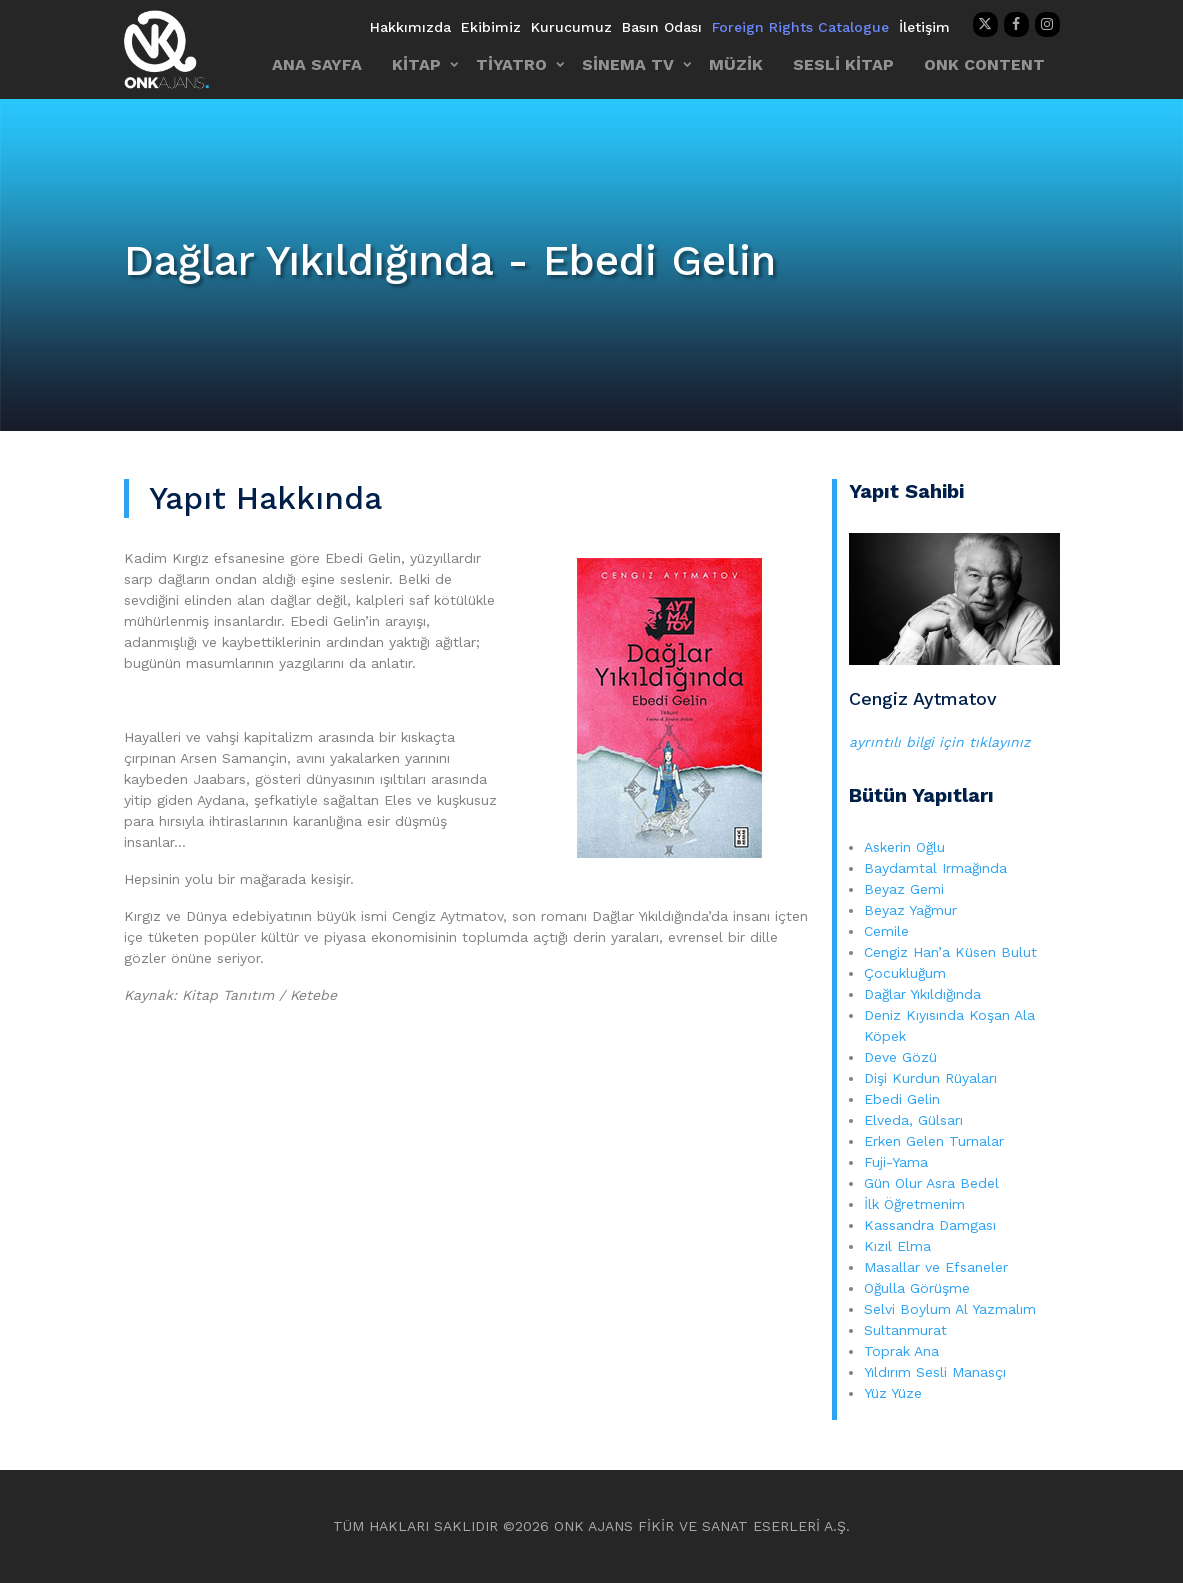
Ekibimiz (491, 27)
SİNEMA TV (628, 64)
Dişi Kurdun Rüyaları (930, 1078)
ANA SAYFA (317, 64)
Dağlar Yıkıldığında (922, 994)
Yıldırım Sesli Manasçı (935, 1372)
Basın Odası (662, 27)
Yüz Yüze (893, 1393)
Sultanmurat (905, 1330)
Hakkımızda (410, 27)
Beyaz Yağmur (910, 910)
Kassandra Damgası (930, 1225)
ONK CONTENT (984, 64)
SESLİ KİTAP (843, 64)
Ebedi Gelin (902, 1099)
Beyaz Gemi (904, 889)
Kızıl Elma (897, 1246)
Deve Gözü (900, 1057)
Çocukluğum (905, 973)
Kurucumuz (571, 27)
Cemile (886, 931)
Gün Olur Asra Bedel (931, 1183)
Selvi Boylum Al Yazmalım (950, 1309)
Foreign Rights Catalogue (800, 27)
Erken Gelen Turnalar (934, 1141)
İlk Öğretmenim (917, 1204)
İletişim (924, 27)
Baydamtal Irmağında (935, 868)
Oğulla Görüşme (917, 1288)
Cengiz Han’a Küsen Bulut (950, 952)
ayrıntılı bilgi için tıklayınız (939, 742)
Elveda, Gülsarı (913, 1120)
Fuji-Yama (896, 1162)
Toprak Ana (901, 1351)
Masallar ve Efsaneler (936, 1267)
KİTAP (416, 64)
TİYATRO (511, 64)
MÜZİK (736, 64)
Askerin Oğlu (904, 847)
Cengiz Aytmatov (923, 698)
